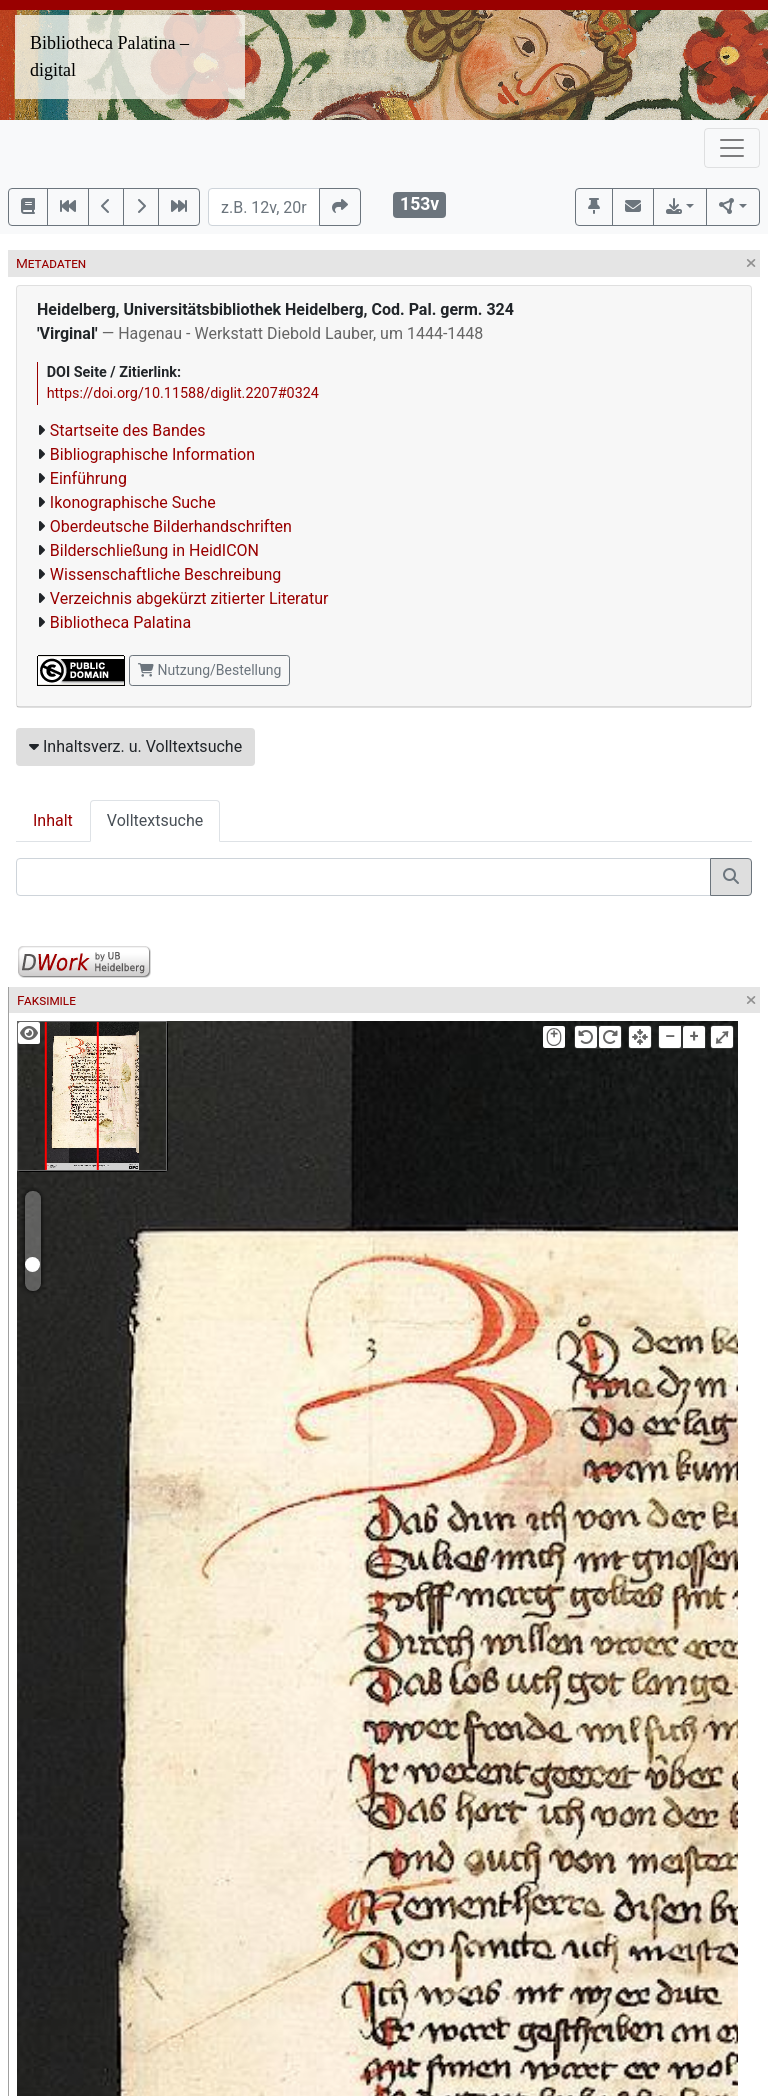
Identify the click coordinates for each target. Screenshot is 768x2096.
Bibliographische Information (152, 454)
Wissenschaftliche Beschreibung (165, 574)
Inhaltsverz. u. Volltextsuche (135, 746)
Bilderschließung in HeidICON (154, 550)
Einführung (88, 478)
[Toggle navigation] (732, 148)
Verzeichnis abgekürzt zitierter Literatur (189, 598)
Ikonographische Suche (133, 502)
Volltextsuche (155, 820)
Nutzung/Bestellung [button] (209, 670)
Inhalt (53, 820)
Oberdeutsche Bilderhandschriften (171, 526)
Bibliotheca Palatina (120, 622)
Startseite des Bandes (128, 430)
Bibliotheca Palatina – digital (109, 56)
